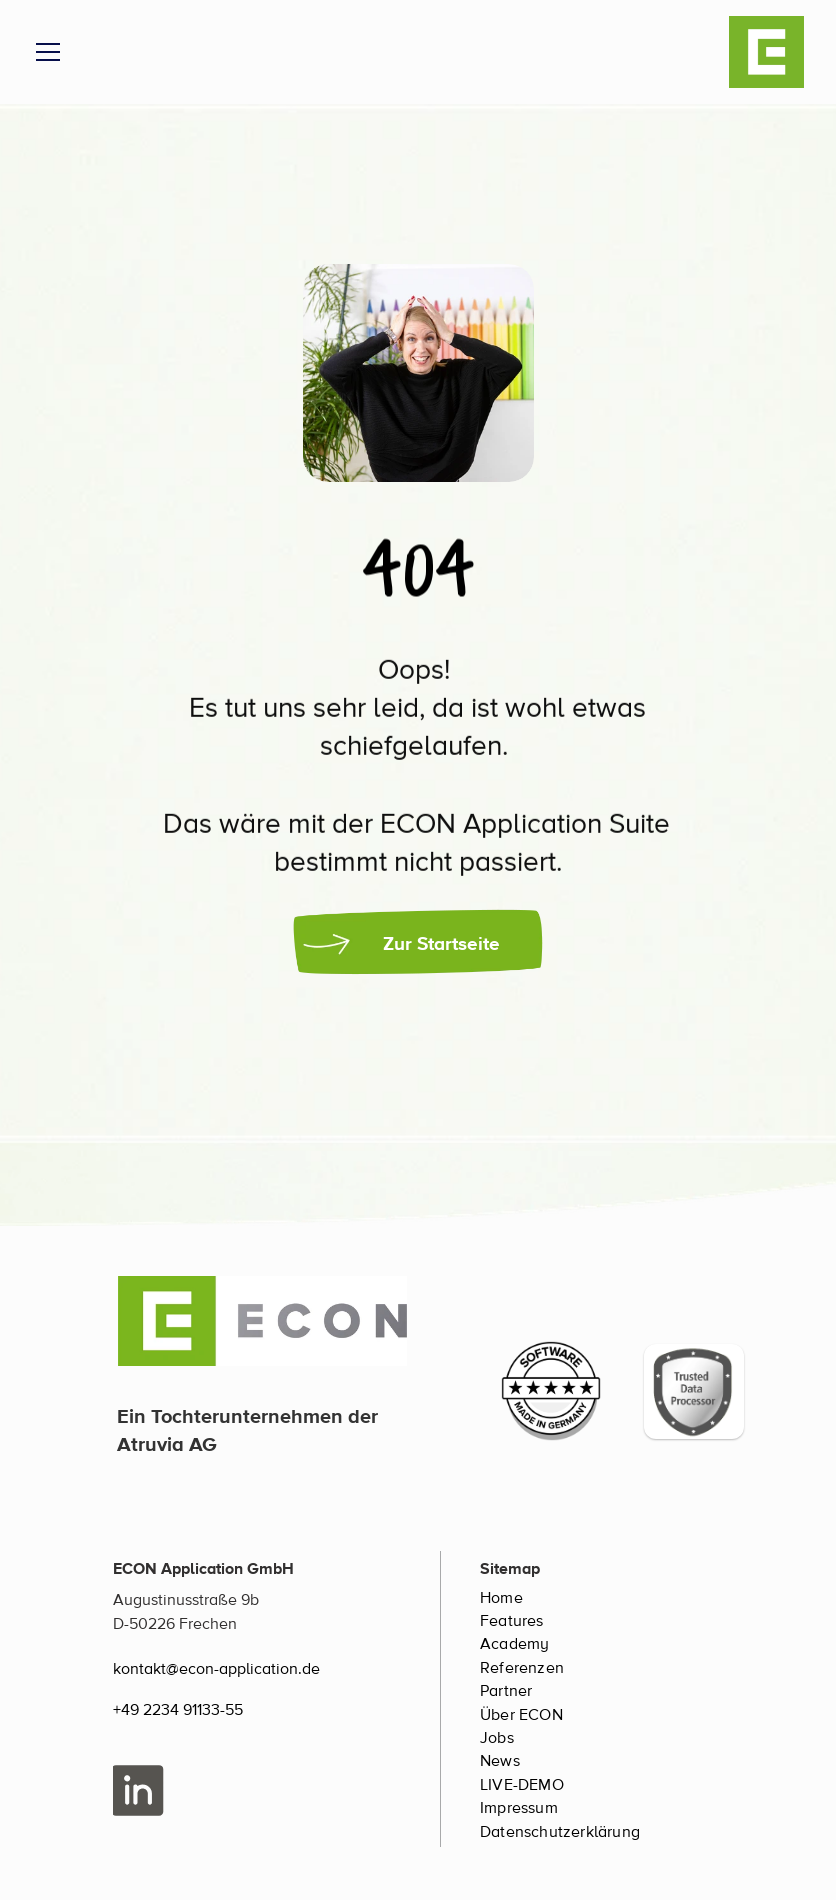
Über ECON (521, 1715)
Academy (514, 1644)
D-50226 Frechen (175, 1624)
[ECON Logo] (766, 52)
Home (501, 1598)
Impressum (519, 1808)
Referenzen (522, 1668)
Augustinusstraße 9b (186, 1600)
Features (512, 1621)
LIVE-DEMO (522, 1785)
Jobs (497, 1738)
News (500, 1761)
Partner (506, 1691)
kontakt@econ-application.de (216, 1669)
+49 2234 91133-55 (178, 1710)
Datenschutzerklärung (560, 1832)
